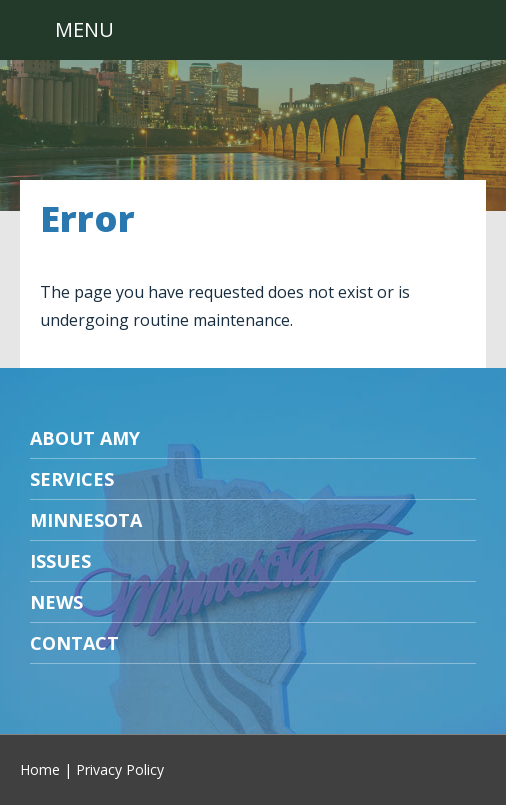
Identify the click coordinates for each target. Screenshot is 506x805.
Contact (74, 643)
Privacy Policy (120, 769)
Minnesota (86, 520)
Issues (60, 561)
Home (40, 769)
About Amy (85, 438)
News (56, 602)
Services (72, 479)
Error (87, 218)
